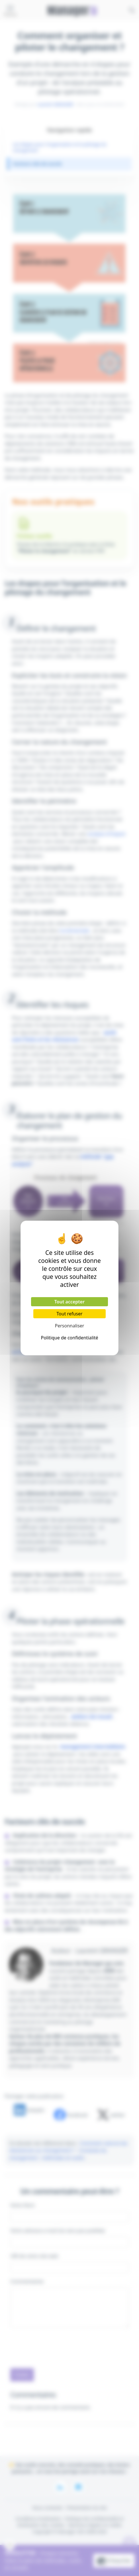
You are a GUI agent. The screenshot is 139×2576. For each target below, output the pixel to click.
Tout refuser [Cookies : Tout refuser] (69, 1314)
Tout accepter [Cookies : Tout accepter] (69, 1302)
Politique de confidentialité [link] (69, 1338)
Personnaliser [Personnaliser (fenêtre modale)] (69, 1326)
